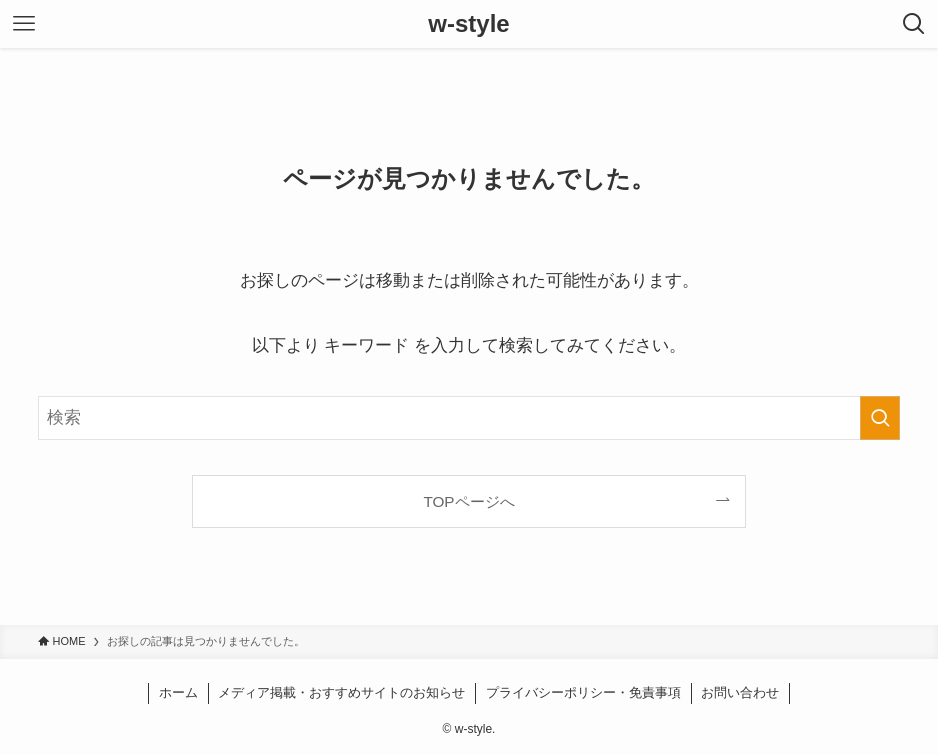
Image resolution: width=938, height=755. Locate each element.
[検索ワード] (469, 418)
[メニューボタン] (24, 24)
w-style (468, 24)
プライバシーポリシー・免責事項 (583, 692)
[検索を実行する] (880, 418)
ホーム (178, 692)
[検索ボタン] (914, 24)
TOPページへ (468, 501)
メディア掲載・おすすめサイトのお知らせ (341, 692)
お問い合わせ (740, 692)
